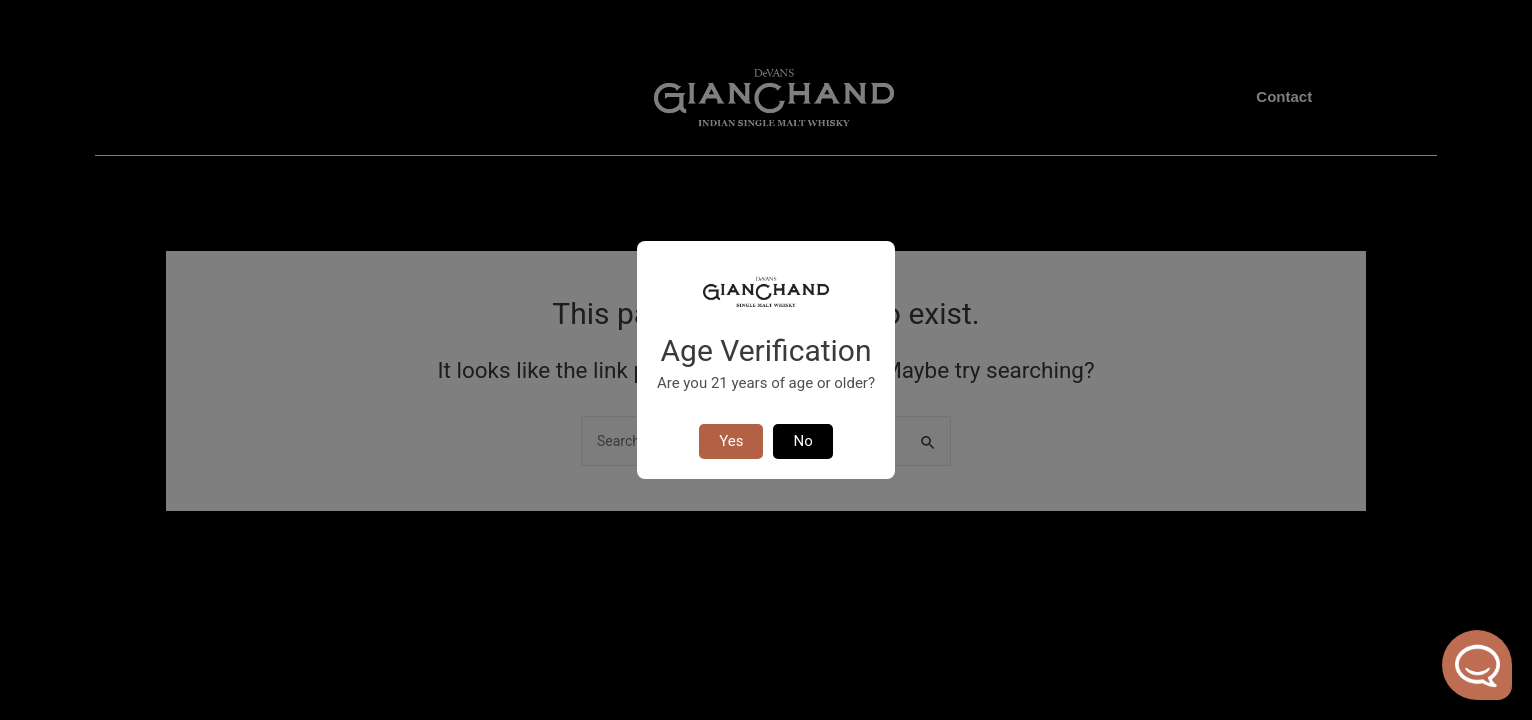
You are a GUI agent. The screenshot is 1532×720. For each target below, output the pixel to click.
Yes (731, 441)
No (802, 441)
